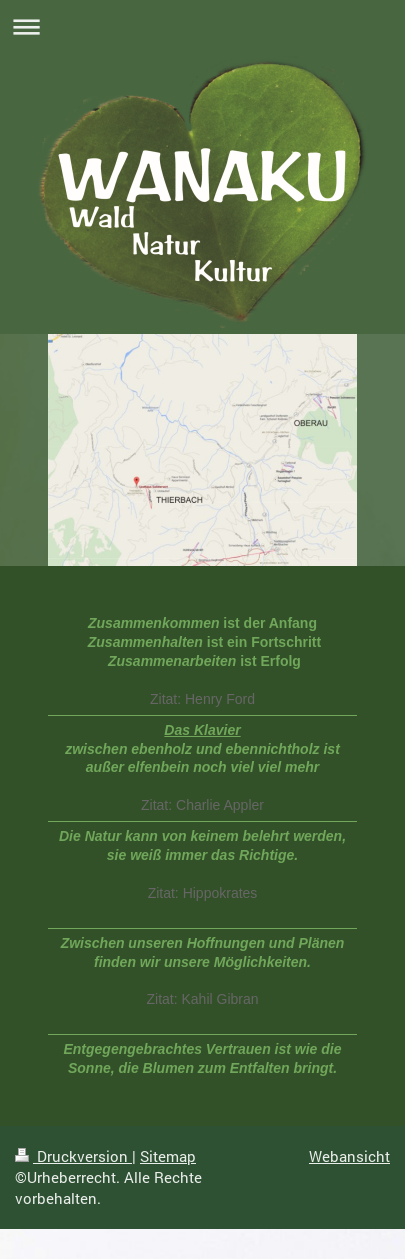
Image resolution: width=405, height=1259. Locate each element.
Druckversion (73, 1156)
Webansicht (349, 1156)
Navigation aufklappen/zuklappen (202, 26)
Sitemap (168, 1156)
